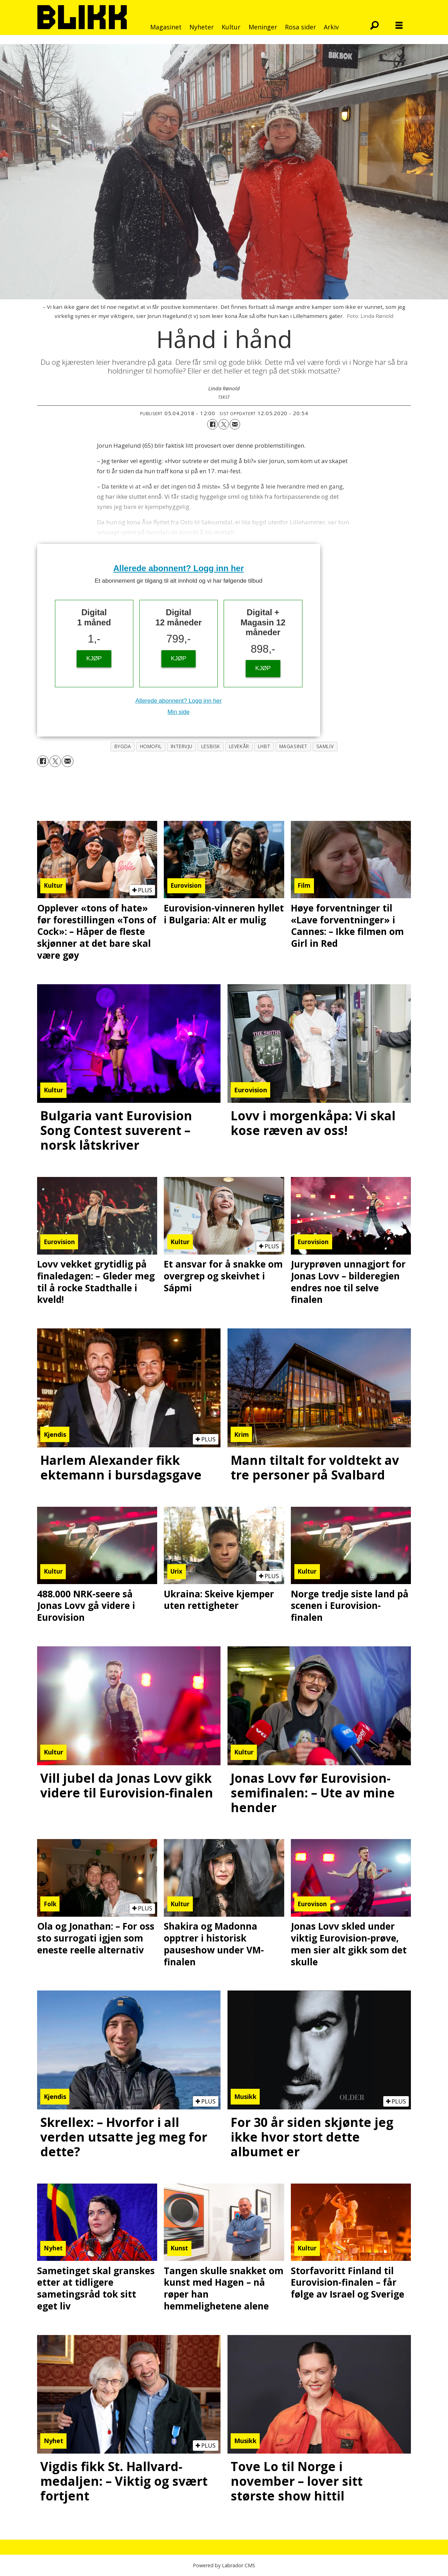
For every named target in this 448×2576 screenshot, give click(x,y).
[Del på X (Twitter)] (223, 424)
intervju (181, 746)
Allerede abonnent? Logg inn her (178, 568)
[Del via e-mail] (235, 424)
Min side (178, 712)
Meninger (262, 27)
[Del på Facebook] (212, 424)
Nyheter (201, 27)
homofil (151, 746)
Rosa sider (300, 27)
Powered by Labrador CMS (224, 2565)
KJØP (94, 658)
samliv (325, 746)
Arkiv (331, 27)
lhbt (264, 746)
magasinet (293, 746)
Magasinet (166, 27)
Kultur (231, 27)
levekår (239, 746)
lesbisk (210, 746)
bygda (122, 746)
